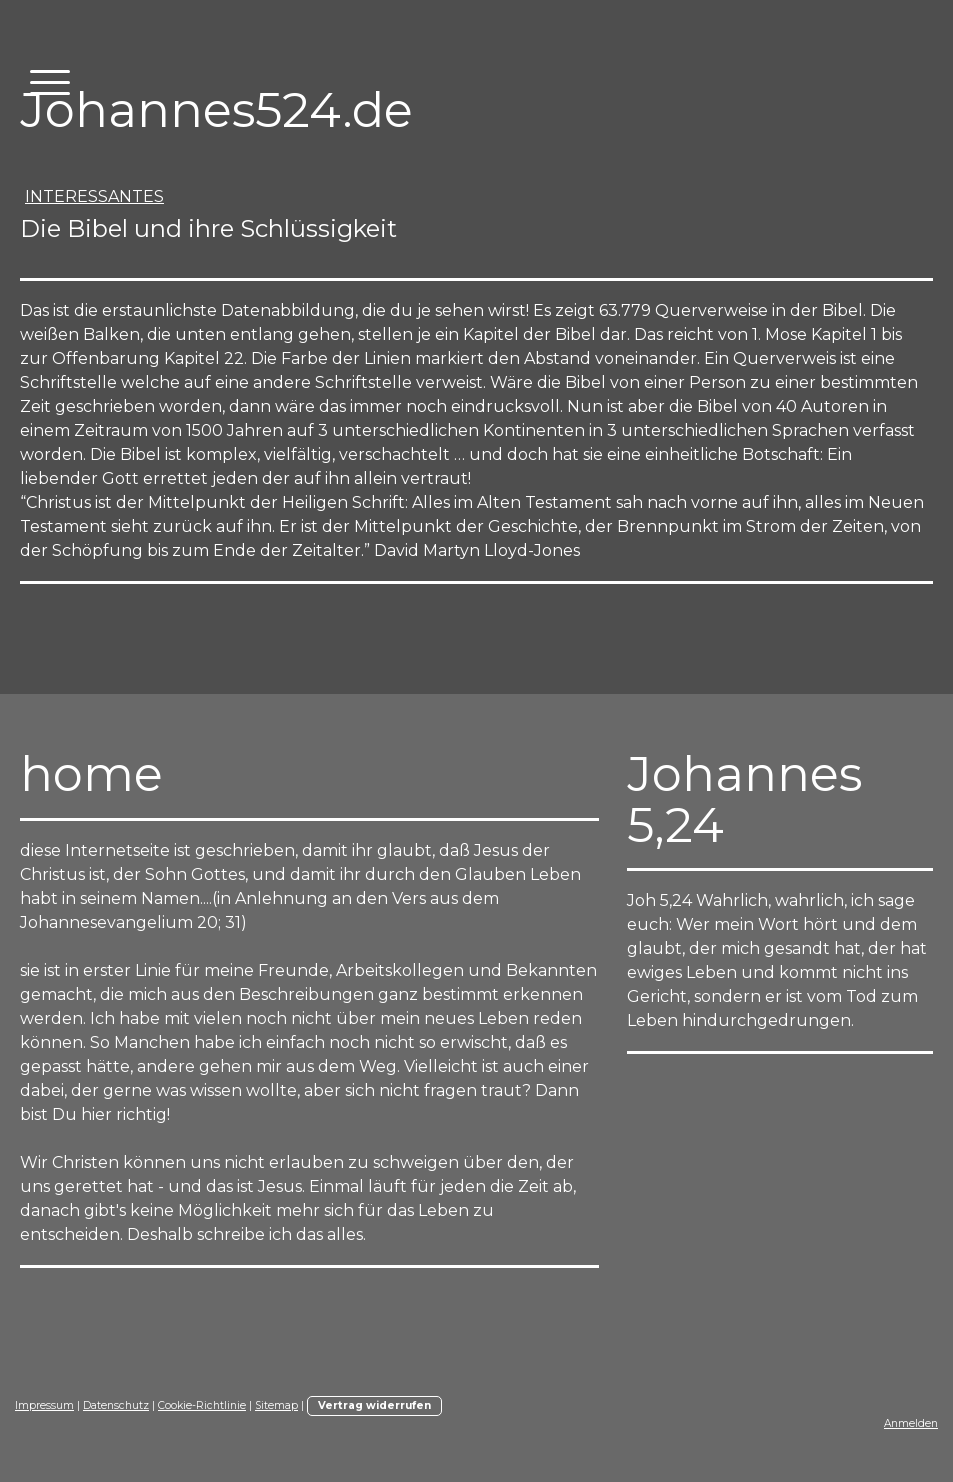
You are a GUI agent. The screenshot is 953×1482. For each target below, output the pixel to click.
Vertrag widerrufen (374, 1405)
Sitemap (276, 1405)
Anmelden (911, 1423)
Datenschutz (116, 1405)
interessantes (94, 196)
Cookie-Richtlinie (202, 1405)
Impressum (44, 1405)
